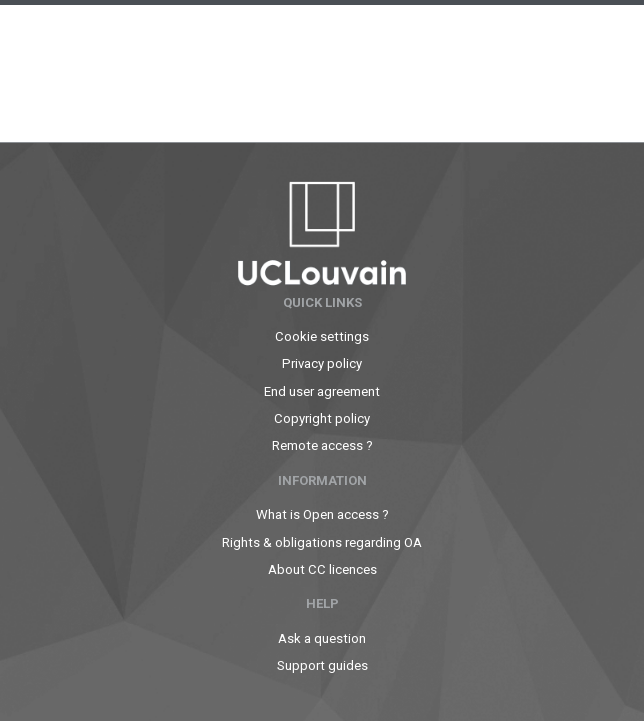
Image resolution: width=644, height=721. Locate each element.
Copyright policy (322, 418)
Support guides (322, 665)
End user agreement (322, 391)
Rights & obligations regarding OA (322, 542)
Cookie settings (322, 336)
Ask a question (322, 638)
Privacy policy (322, 363)
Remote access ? (322, 445)
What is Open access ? (322, 514)
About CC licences (322, 569)
